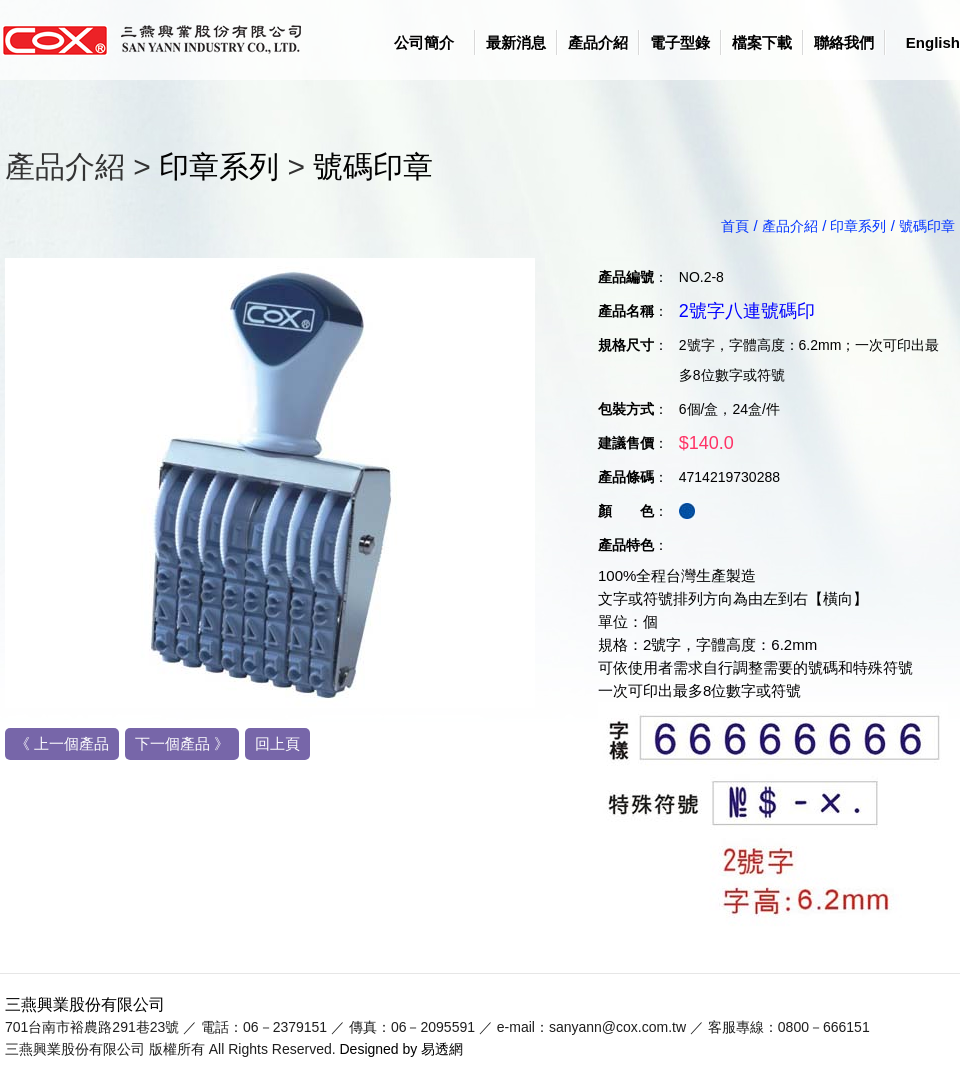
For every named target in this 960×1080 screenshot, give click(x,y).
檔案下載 (762, 42)
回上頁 (277, 743)
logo (160, 40)
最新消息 (516, 42)
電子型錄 (680, 42)
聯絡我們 (844, 42)
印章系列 (219, 166)
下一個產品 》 (182, 743)
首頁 (735, 226)
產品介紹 (598, 42)
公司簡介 (424, 42)
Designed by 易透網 (402, 1049)
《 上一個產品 (62, 743)
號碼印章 (373, 166)
